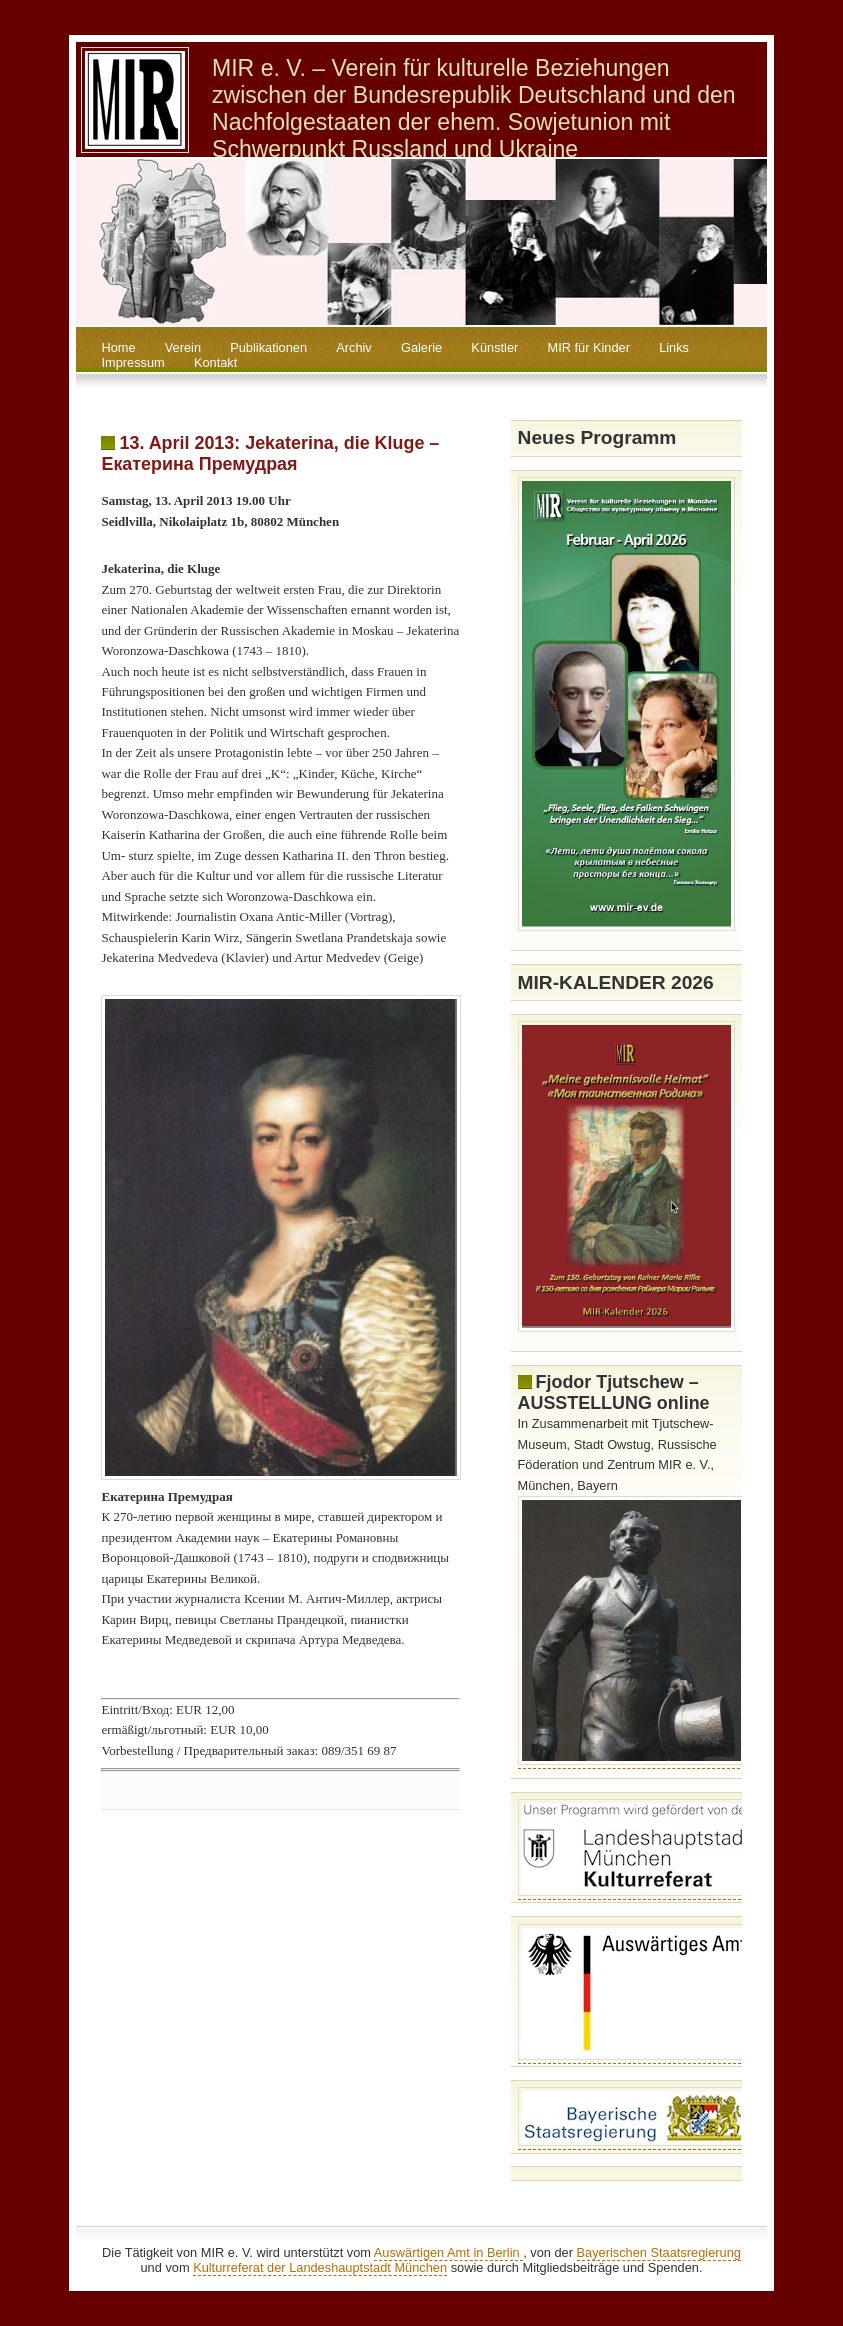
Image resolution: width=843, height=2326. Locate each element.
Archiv (354, 347)
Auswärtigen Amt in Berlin (448, 2252)
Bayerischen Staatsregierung (659, 2252)
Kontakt (215, 362)
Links (674, 347)
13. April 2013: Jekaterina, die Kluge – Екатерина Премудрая (270, 453)
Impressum (132, 362)
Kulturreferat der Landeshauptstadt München (320, 2267)
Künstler (494, 347)
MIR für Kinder (588, 347)
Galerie (421, 347)
